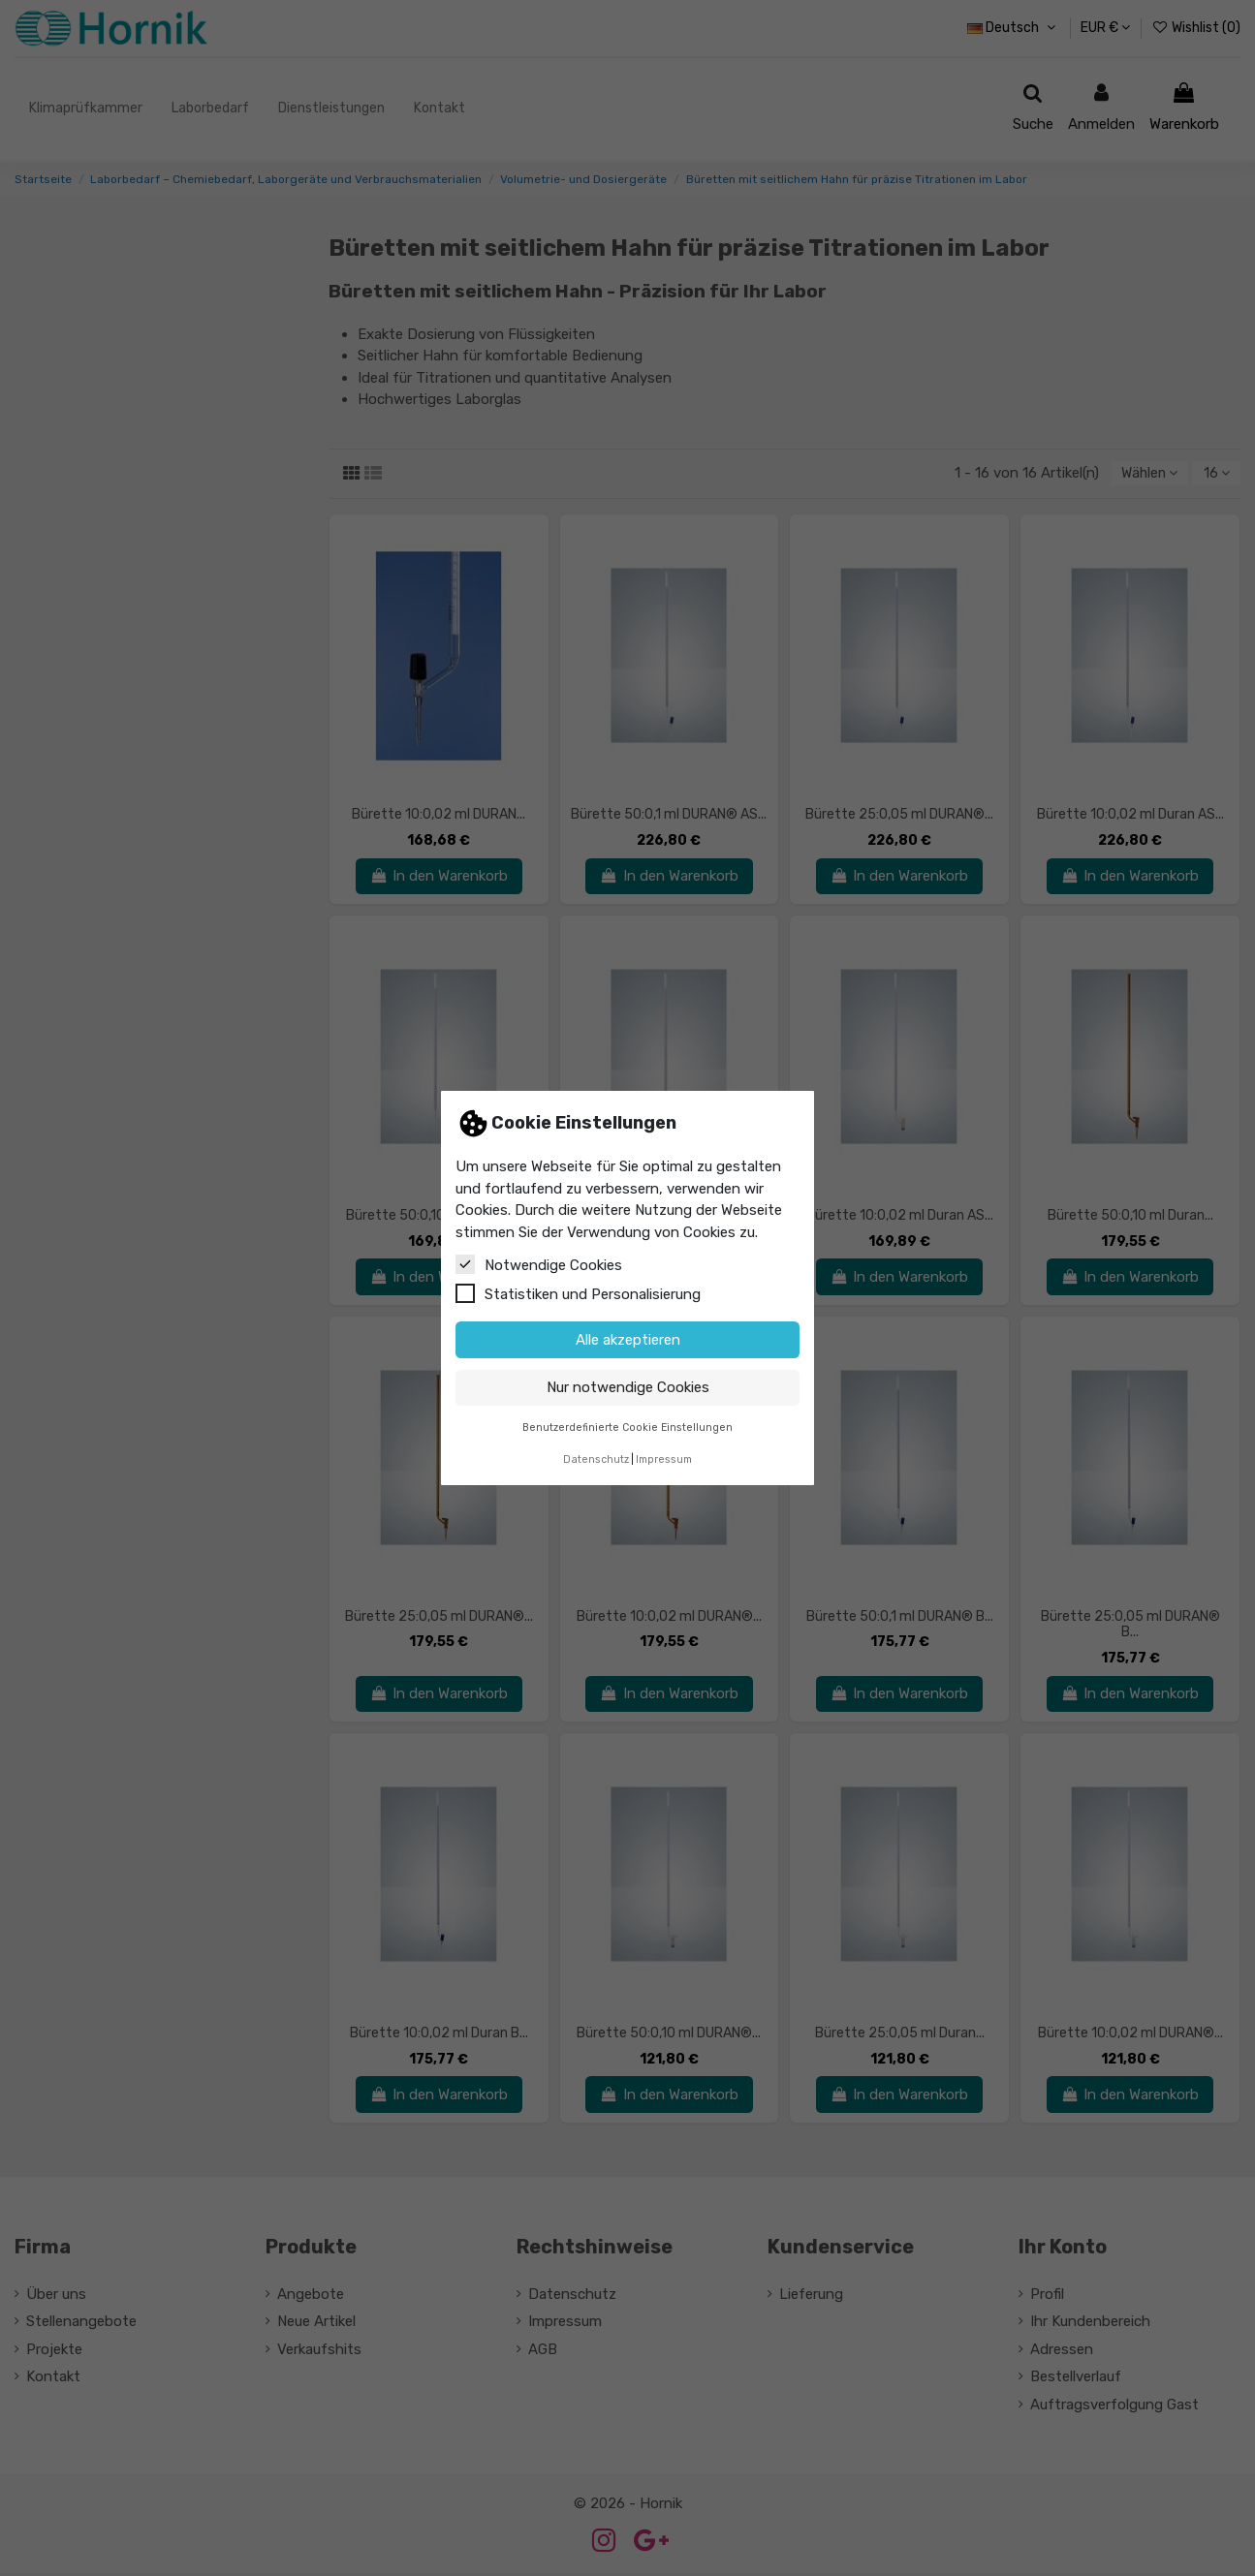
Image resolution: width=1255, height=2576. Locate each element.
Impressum (664, 1459)
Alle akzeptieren (628, 1340)
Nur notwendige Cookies (628, 1387)
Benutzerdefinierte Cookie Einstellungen (627, 1427)
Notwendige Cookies (538, 1264)
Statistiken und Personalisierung (578, 1293)
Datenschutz (596, 1459)
